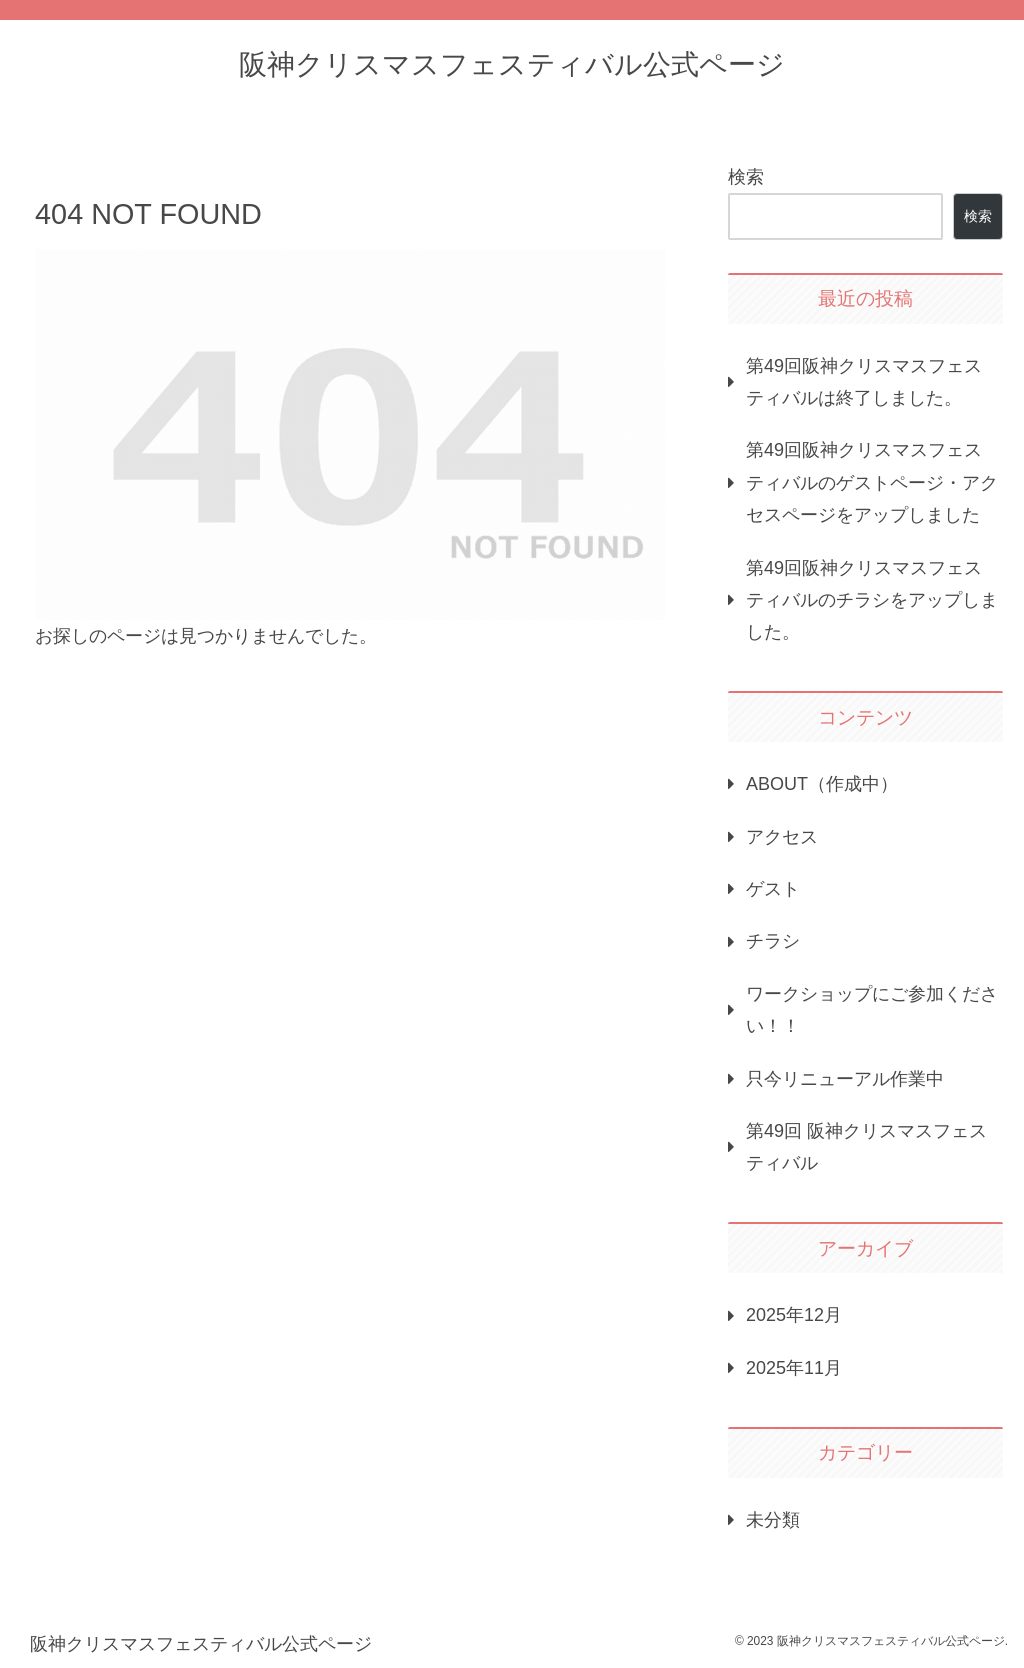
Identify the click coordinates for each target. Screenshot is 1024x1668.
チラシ (773, 941)
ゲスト (773, 889)
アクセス (782, 837)
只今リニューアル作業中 (845, 1079)
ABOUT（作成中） (822, 784)
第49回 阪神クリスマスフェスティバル (866, 1147)
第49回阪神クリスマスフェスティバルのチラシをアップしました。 (872, 600)
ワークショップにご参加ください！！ (872, 1010)
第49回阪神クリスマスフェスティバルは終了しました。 (864, 382)
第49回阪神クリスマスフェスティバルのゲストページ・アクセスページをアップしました (872, 482)
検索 (746, 177)
